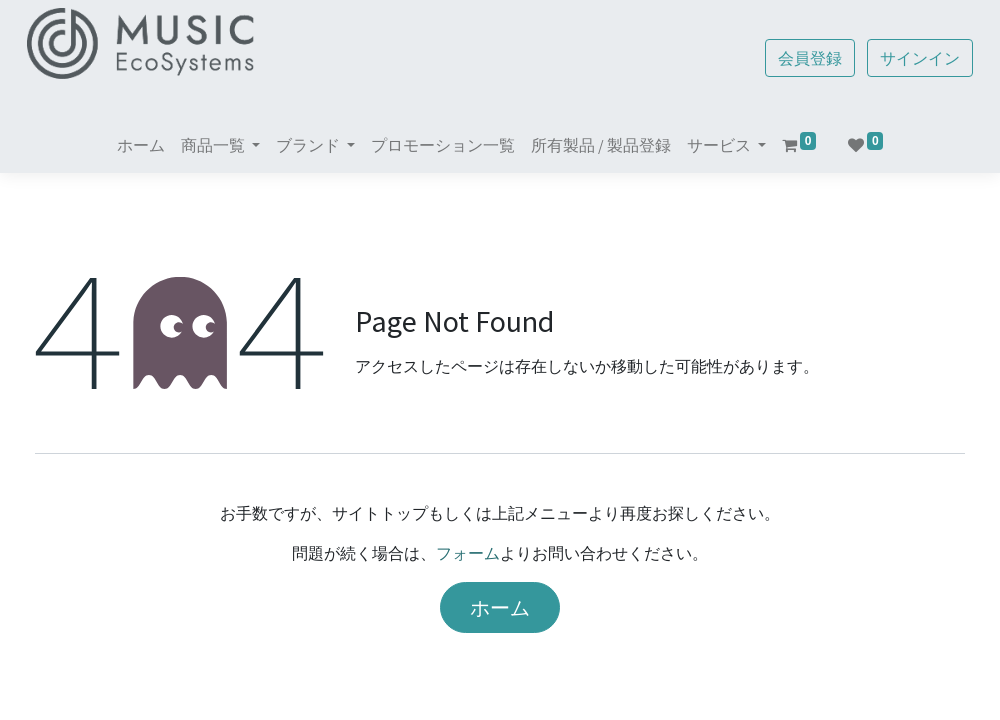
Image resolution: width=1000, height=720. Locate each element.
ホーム (500, 607)
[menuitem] (141, 145)
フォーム (468, 553)
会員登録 (802, 58)
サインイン (912, 58)
